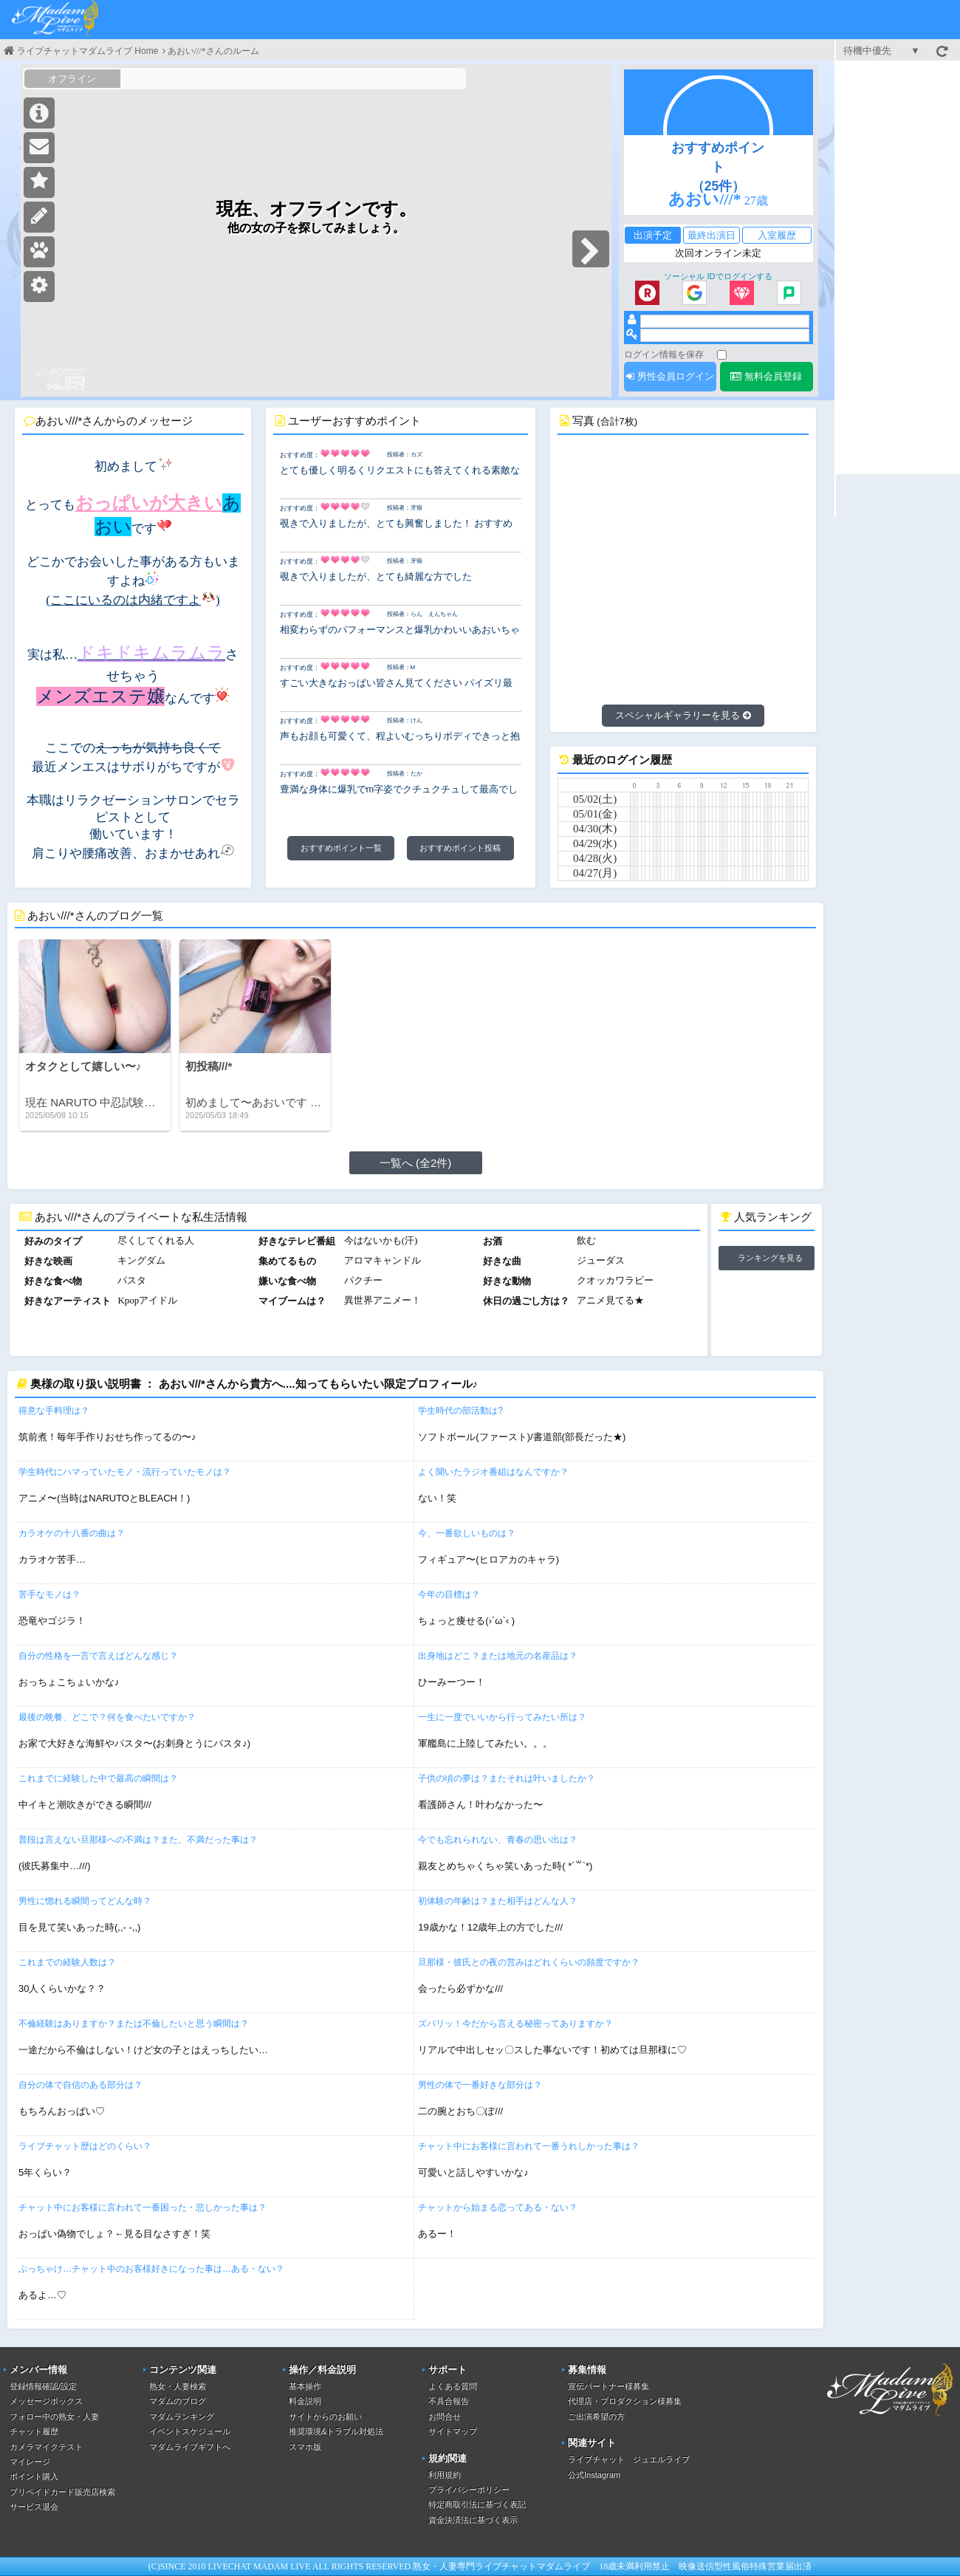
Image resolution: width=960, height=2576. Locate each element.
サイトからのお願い (325, 2416)
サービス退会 (34, 2506)
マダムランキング (181, 2416)
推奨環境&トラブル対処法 (336, 2431)
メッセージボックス (46, 2401)
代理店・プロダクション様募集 (625, 2401)
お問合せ (444, 2416)
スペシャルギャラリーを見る (683, 715)
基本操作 (305, 2386)
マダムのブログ (177, 2401)
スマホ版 (305, 2446)
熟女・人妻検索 (177, 2386)
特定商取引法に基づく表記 (477, 2504)
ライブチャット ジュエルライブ (629, 2459)
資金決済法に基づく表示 (473, 2519)
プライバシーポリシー (469, 2489)
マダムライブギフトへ (189, 2446)
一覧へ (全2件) (416, 1163)
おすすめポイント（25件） (717, 166)
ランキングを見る (770, 1257)
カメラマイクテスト (46, 2446)
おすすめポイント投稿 (460, 847)
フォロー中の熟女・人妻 (54, 2416)
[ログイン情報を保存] (722, 355)
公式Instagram (594, 2474)
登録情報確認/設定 (43, 2386)
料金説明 (305, 2401)
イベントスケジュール (189, 2431)
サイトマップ (452, 2431)
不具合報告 (448, 2401)
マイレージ (30, 2461)
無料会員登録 (766, 376)
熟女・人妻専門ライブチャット (475, 2566)
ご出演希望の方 (596, 2416)
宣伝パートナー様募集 (608, 2386)
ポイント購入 (34, 2476)
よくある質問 (452, 2386)
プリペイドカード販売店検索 (62, 2491)
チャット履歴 (34, 2431)
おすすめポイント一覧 (341, 847)
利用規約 (444, 2474)
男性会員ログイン (670, 376)
